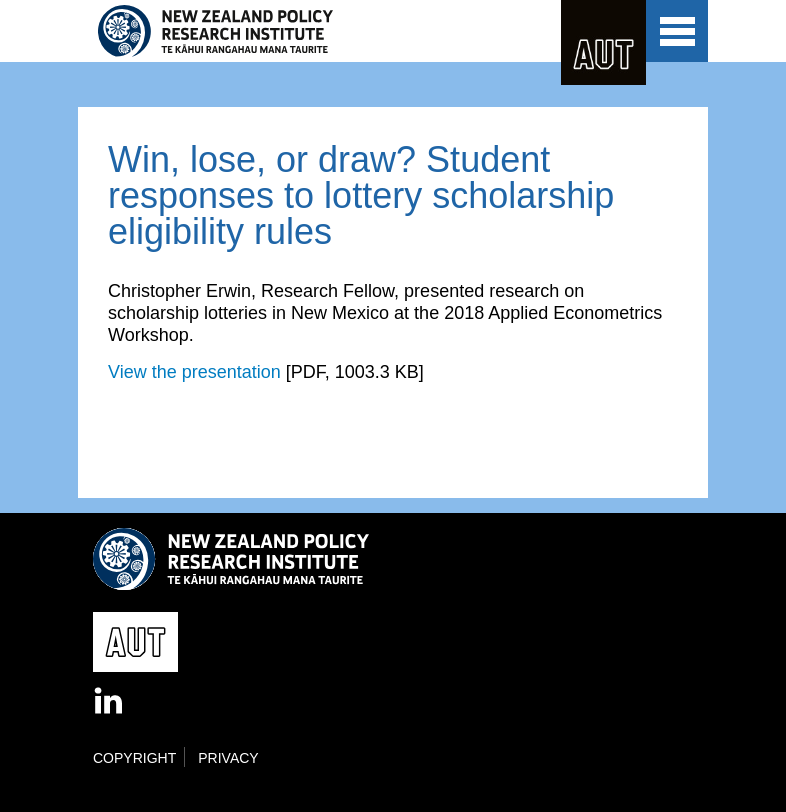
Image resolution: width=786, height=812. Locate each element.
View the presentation (194, 372)
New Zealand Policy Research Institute (271, 31)
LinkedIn (110, 702)
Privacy (228, 758)
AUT (603, 42)
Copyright (134, 758)
